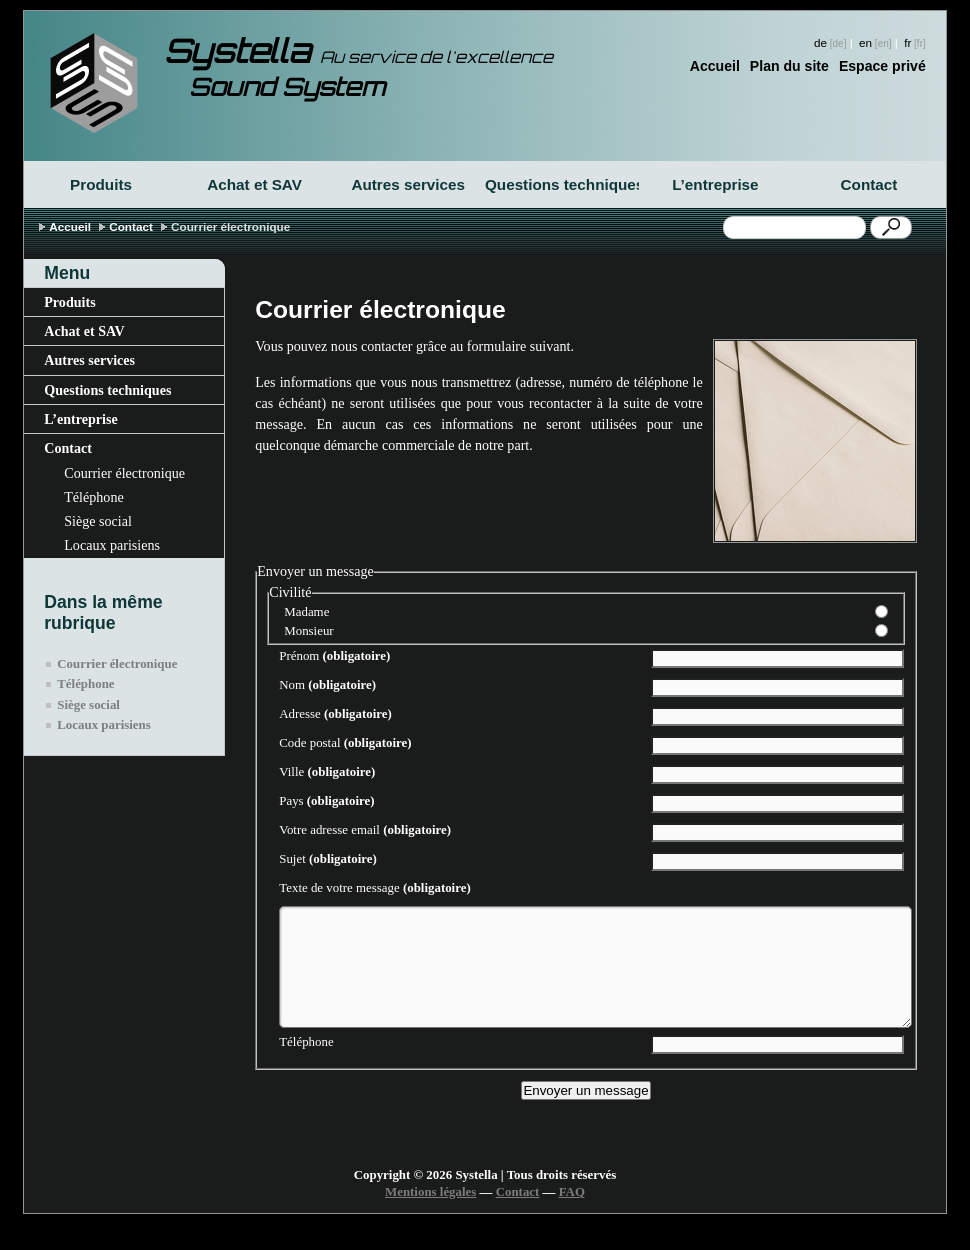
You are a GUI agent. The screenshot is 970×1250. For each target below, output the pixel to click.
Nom (327, 685)
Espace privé (882, 66)
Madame (306, 612)
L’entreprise (715, 184)
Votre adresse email (365, 830)
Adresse (335, 714)
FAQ (572, 1216)
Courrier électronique (124, 473)
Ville (327, 772)
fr (907, 42)
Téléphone (93, 497)
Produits (101, 184)
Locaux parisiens (112, 545)
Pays (326, 801)
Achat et (254, 184)
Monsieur (308, 631)
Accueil (715, 66)
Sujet (328, 859)
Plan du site (789, 66)
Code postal (345, 743)
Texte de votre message (374, 888)
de (820, 42)
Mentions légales (430, 1216)
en (865, 42)
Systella (358, 51)
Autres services (408, 184)
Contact (869, 184)
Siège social (98, 521)
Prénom (334, 656)
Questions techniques (562, 184)
